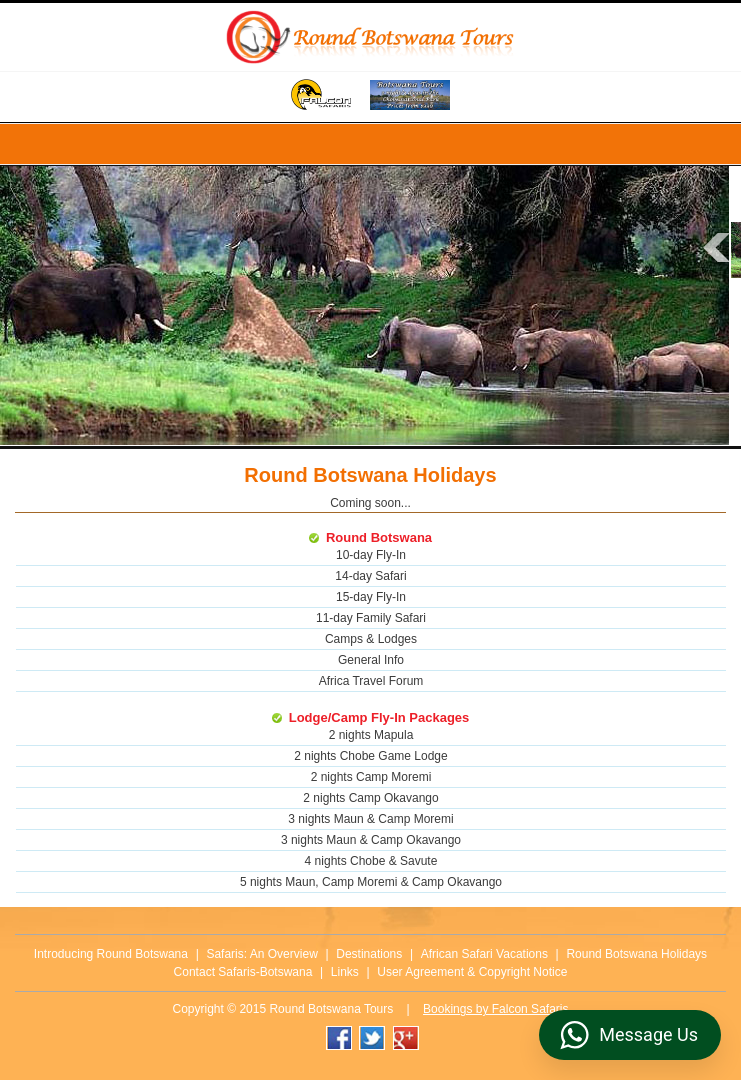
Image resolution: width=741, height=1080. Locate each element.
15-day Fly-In (371, 597)
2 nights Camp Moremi (371, 777)
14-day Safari (370, 576)
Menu (370, 144)
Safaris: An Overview (261, 954)
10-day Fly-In (371, 555)
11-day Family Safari (371, 618)
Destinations (369, 954)
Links (345, 972)
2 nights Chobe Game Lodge (370, 756)
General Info (371, 660)
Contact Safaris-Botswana (243, 972)
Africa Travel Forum (371, 681)
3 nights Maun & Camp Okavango (371, 840)
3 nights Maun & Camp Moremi (370, 819)
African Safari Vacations (484, 954)
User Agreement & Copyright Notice (472, 972)
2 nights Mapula (371, 735)
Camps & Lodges (371, 639)
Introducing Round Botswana (111, 954)
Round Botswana (379, 537)
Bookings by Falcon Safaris (495, 1009)
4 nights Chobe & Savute (371, 861)
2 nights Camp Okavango (370, 798)
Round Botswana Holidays (636, 954)
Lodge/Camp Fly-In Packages (379, 717)
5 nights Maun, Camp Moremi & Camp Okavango (371, 882)
